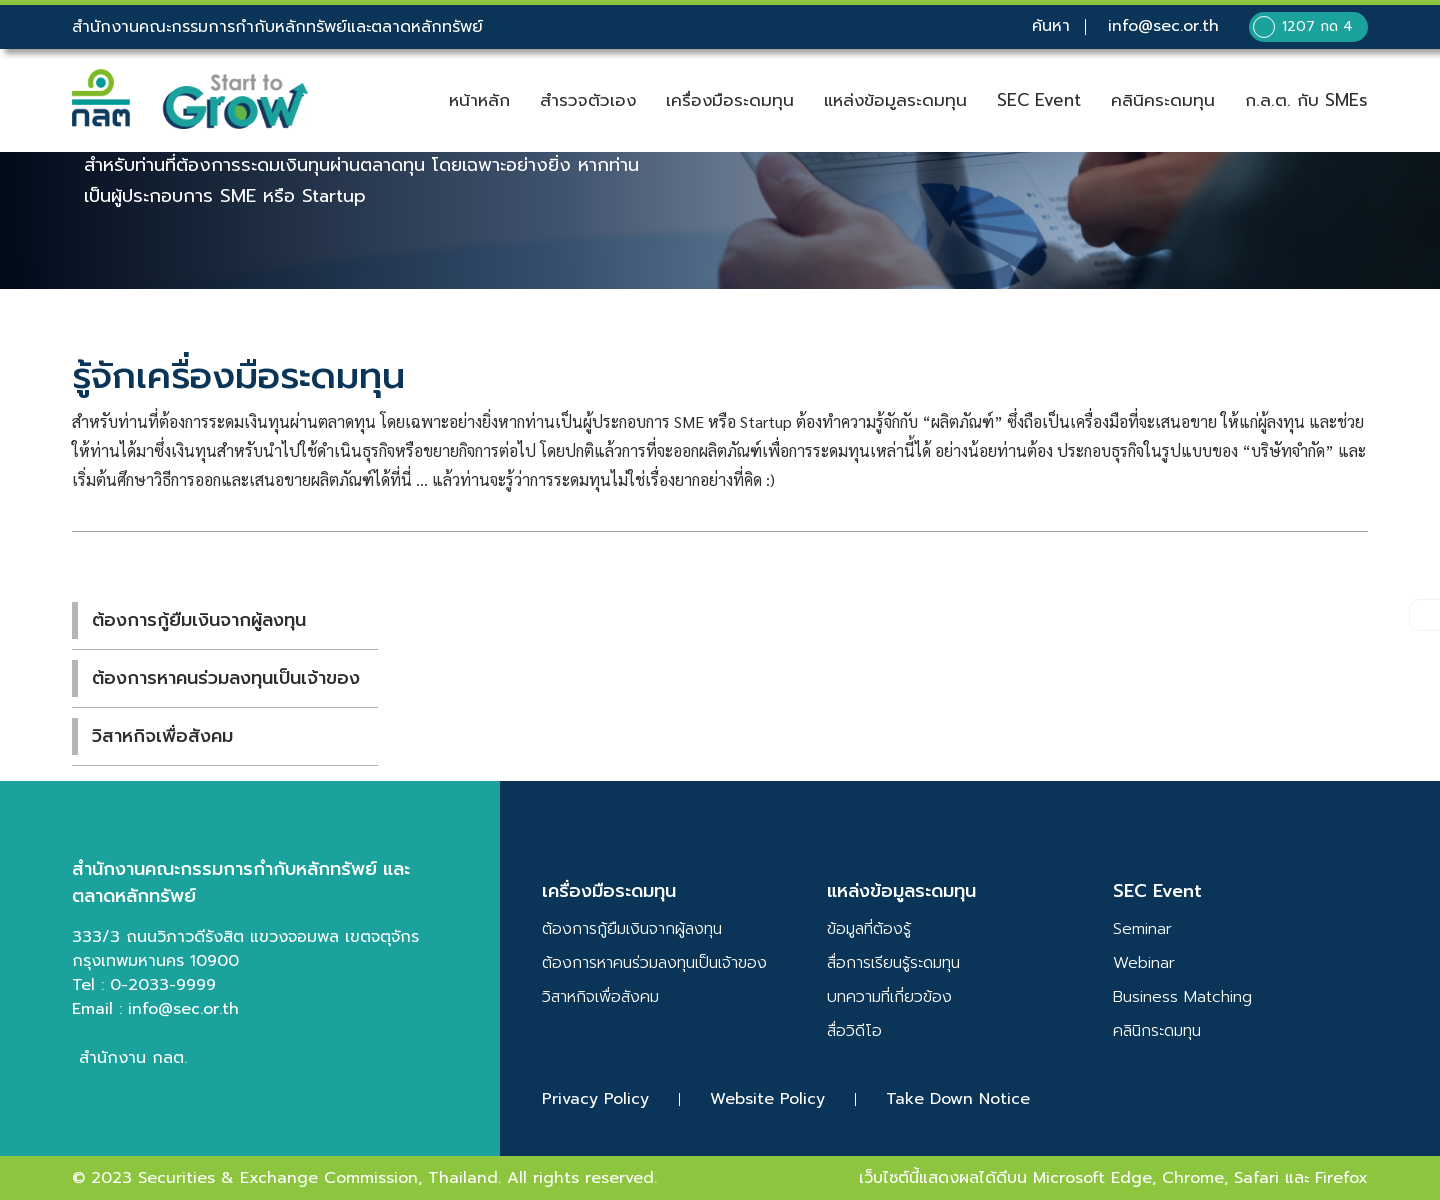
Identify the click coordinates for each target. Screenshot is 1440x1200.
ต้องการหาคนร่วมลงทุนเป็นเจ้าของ (226, 678)
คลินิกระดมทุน (1157, 1031)
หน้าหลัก (479, 100)
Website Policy (767, 1099)
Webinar (1144, 963)
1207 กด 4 (1302, 27)
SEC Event (1039, 100)
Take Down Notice (958, 1099)
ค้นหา (1050, 27)
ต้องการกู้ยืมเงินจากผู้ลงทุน (199, 620)
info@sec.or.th (1162, 27)
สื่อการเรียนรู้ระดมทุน (893, 963)
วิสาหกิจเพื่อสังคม (162, 736)
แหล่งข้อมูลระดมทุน (895, 100)
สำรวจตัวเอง (588, 100)
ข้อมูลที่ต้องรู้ (869, 929)
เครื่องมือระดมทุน (730, 100)
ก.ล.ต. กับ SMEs (1306, 100)
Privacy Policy (595, 1099)
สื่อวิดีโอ (854, 1031)
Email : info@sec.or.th (155, 1009)
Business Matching (1182, 997)
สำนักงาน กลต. (133, 1058)
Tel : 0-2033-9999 (144, 985)
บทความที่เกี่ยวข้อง (889, 997)
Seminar (1142, 929)
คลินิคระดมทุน (1163, 100)
